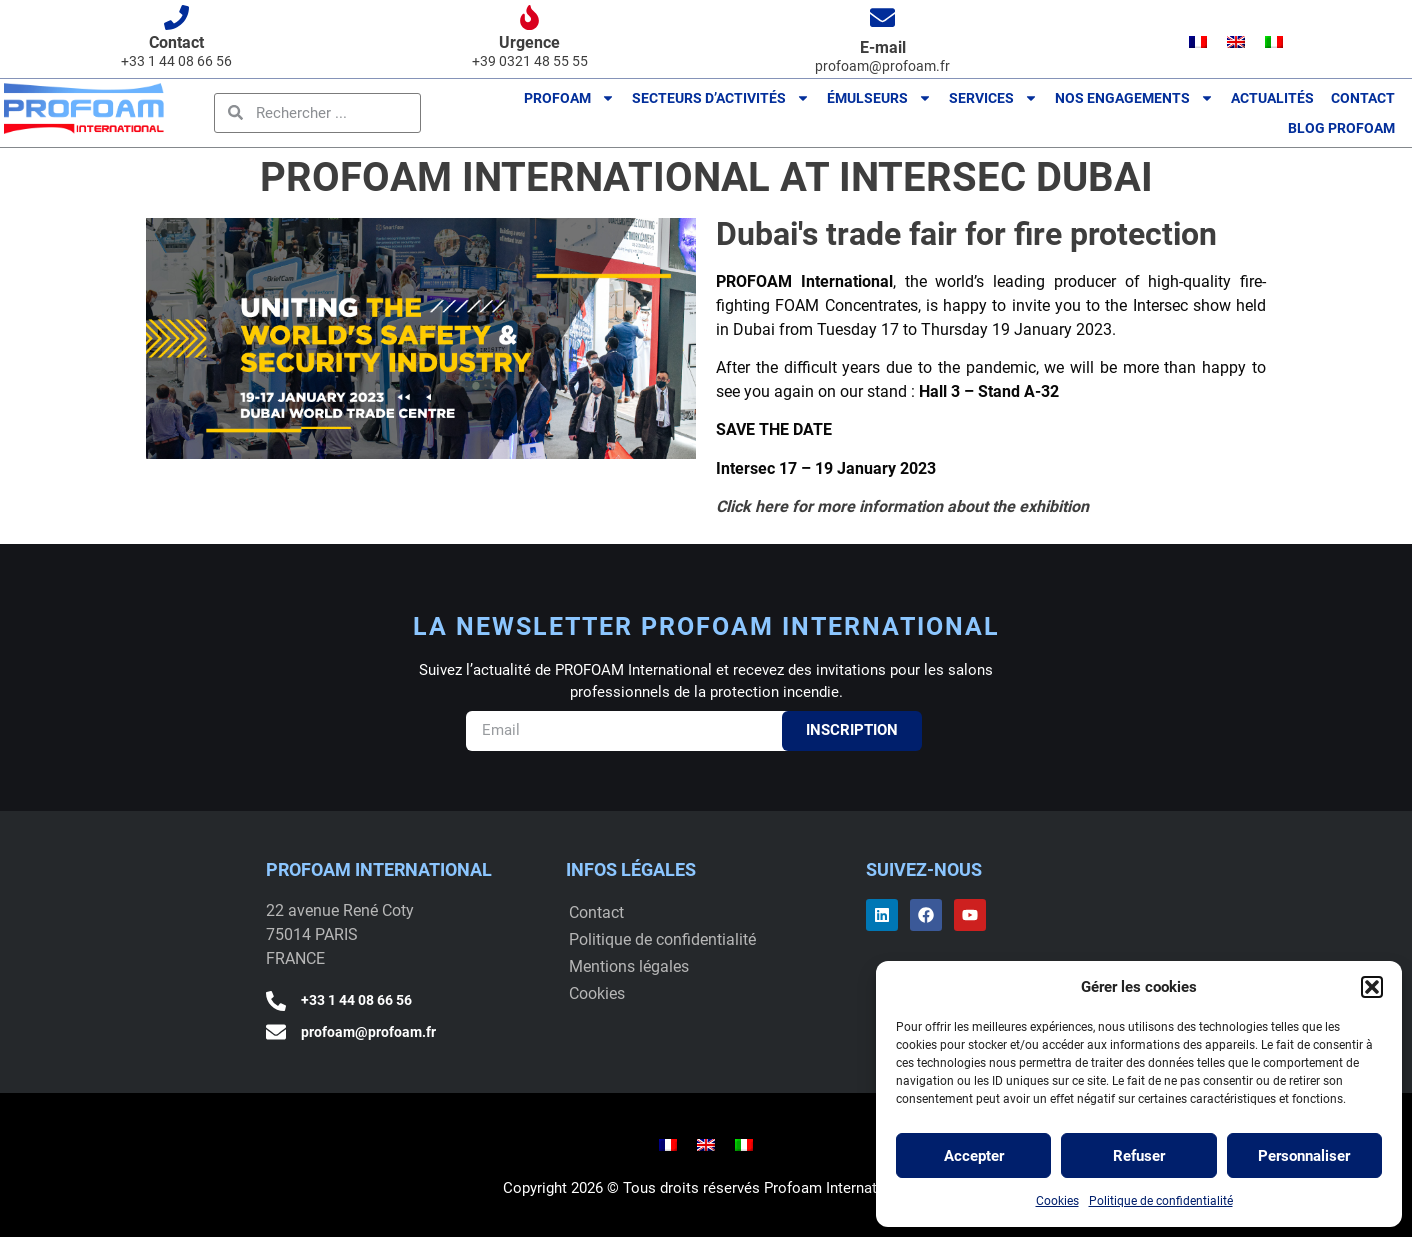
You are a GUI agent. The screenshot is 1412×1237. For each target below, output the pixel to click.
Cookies (1057, 1201)
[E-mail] (882, 17)
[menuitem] (1198, 41)
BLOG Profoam (1341, 128)
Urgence (529, 42)
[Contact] (176, 17)
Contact (176, 42)
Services (993, 98)
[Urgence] (529, 17)
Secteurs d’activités (721, 98)
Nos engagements (1134, 98)
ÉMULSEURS (879, 98)
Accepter (974, 1156)
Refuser (1139, 1156)
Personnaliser (1304, 1156)
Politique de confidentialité (1161, 1201)
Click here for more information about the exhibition (904, 506)
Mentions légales (629, 966)
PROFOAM (569, 98)
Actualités (1272, 98)
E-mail (883, 47)
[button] (1372, 987)
